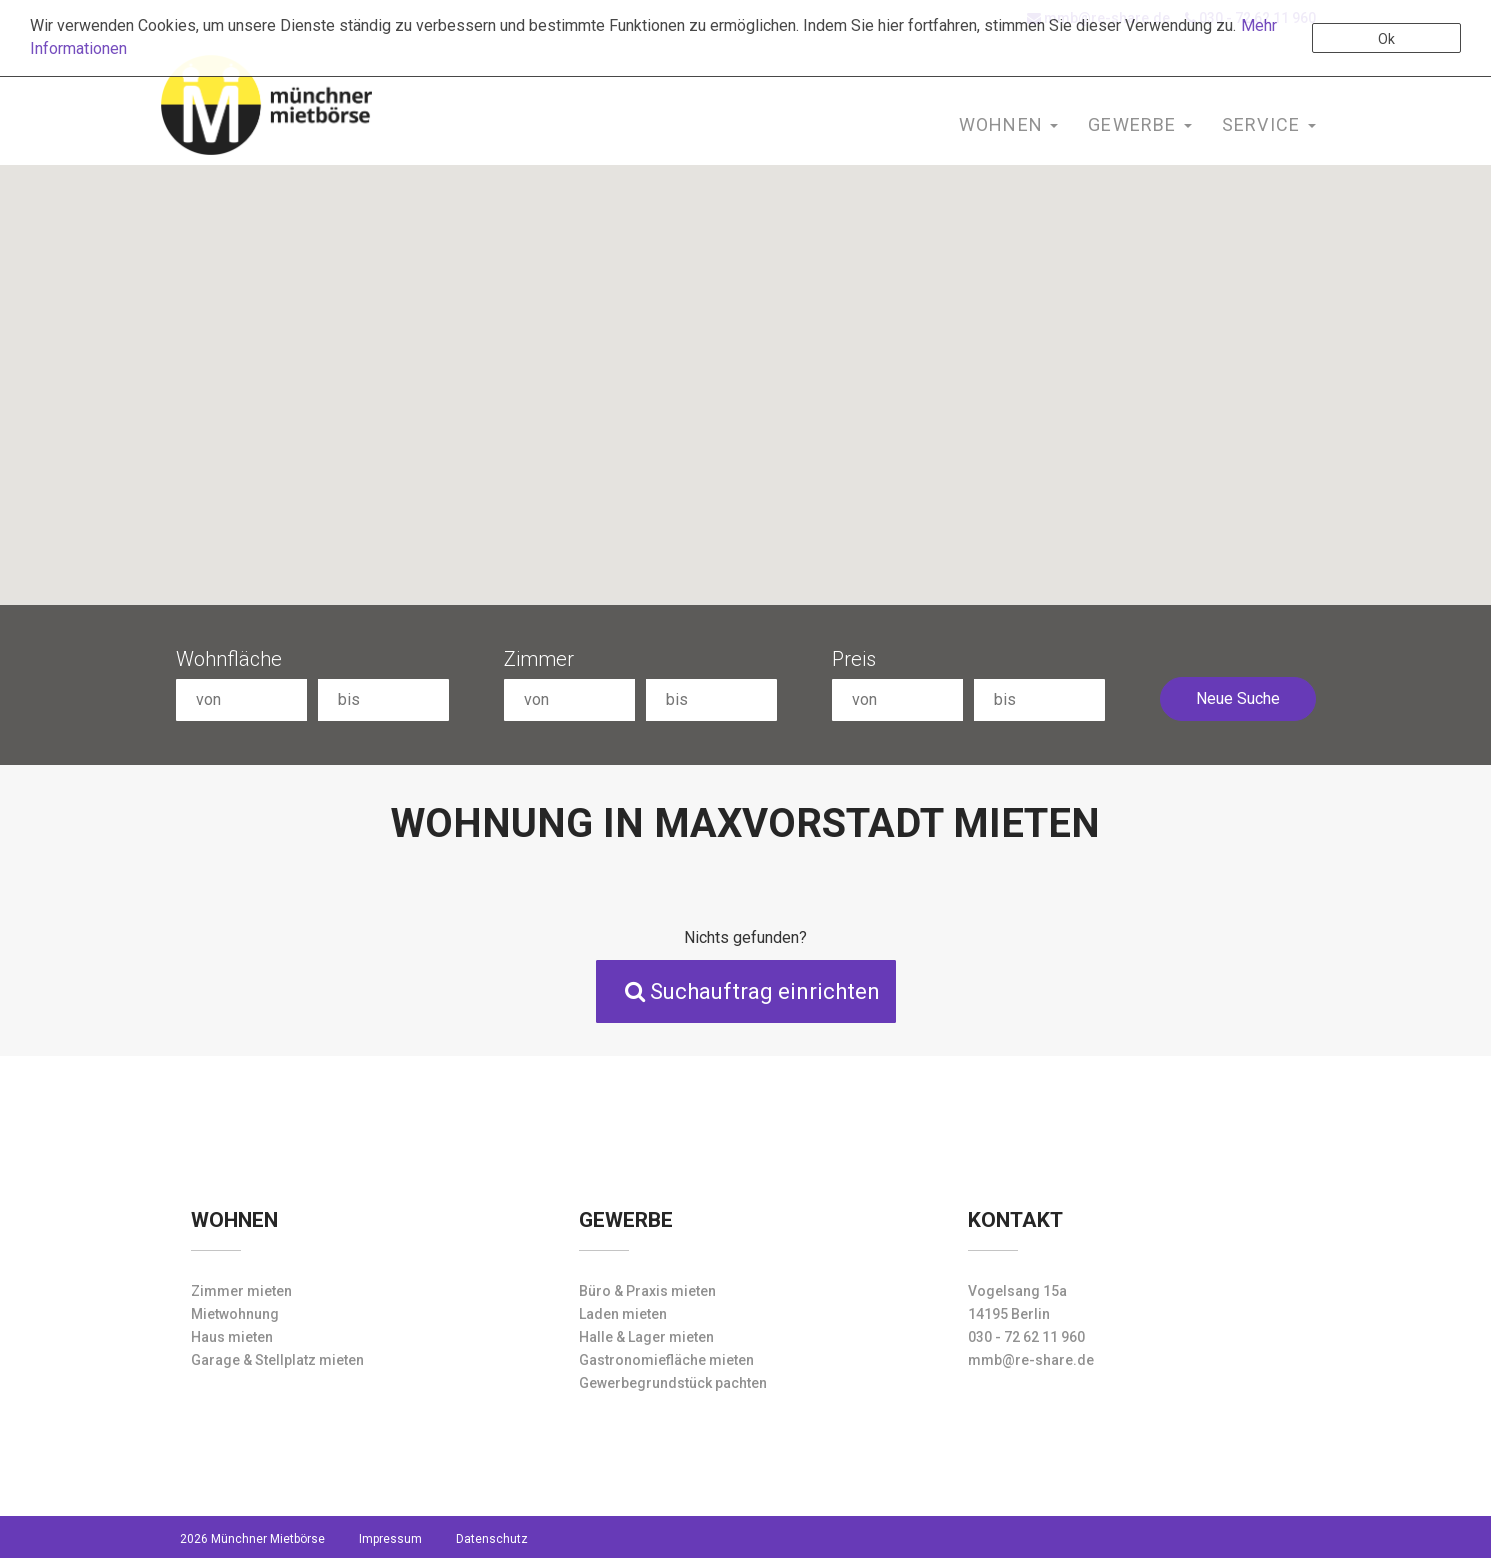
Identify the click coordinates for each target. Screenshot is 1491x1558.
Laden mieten (623, 1314)
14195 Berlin (1009, 1314)
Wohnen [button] (1008, 124)
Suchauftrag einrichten (752, 991)
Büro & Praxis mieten (647, 1291)
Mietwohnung (235, 1314)
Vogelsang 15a (1017, 1291)
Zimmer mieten (241, 1291)
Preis (854, 659)
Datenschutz (492, 1539)
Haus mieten (232, 1337)
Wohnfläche (229, 659)
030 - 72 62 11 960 (1026, 1337)
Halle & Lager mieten (646, 1337)
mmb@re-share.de (1031, 1360)
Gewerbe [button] (1140, 124)
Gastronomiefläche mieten (666, 1360)
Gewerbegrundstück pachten (673, 1383)
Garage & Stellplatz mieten (277, 1360)
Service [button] (1269, 124)
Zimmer (539, 659)
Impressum (390, 1539)
